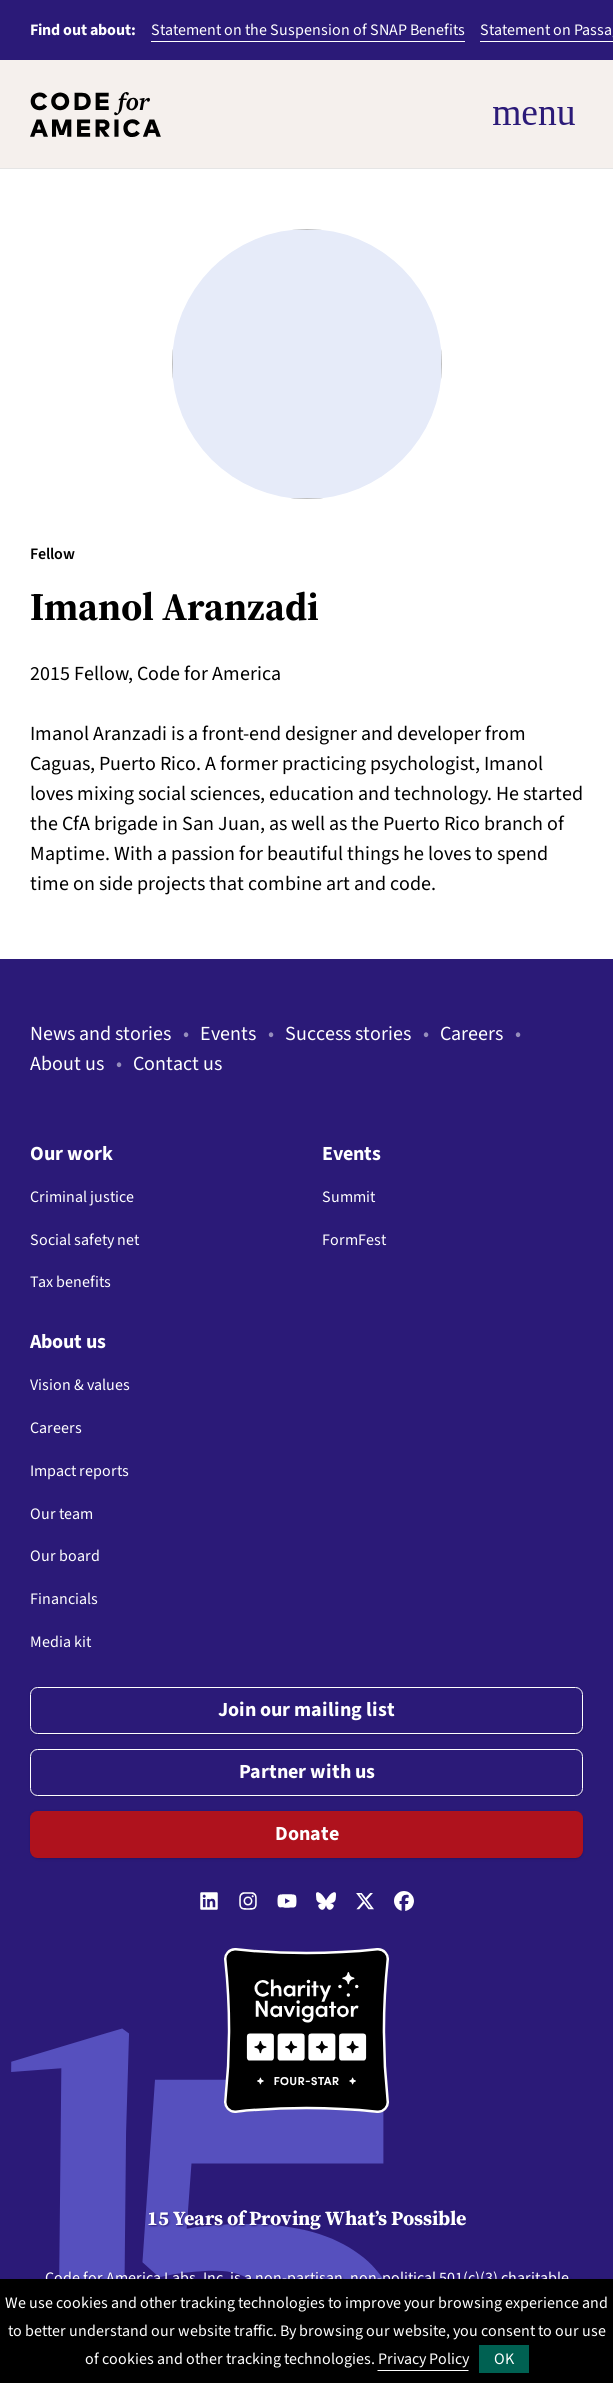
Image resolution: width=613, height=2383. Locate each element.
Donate (307, 1834)
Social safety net (84, 1240)
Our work (71, 1154)
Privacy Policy (423, 2359)
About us (67, 1064)
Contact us (177, 1064)
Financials (64, 1599)
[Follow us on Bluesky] (326, 1903)
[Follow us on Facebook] (404, 1903)
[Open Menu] (453, 114)
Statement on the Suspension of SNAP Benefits (308, 30)
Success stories (348, 1034)
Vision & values (80, 1385)
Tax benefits (70, 1282)
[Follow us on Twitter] (365, 1903)
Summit (348, 1197)
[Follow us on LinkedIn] (209, 1903)
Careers (471, 1034)
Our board (65, 1556)
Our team (61, 1514)
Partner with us (307, 1772)
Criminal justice (82, 1197)
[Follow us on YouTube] (287, 1903)
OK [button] (504, 2359)
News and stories (100, 1034)
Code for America (103, 2278)
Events (228, 1034)
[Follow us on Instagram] (248, 1903)
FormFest (354, 1240)
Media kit (60, 1642)
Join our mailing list (306, 1710)
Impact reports (79, 1471)
